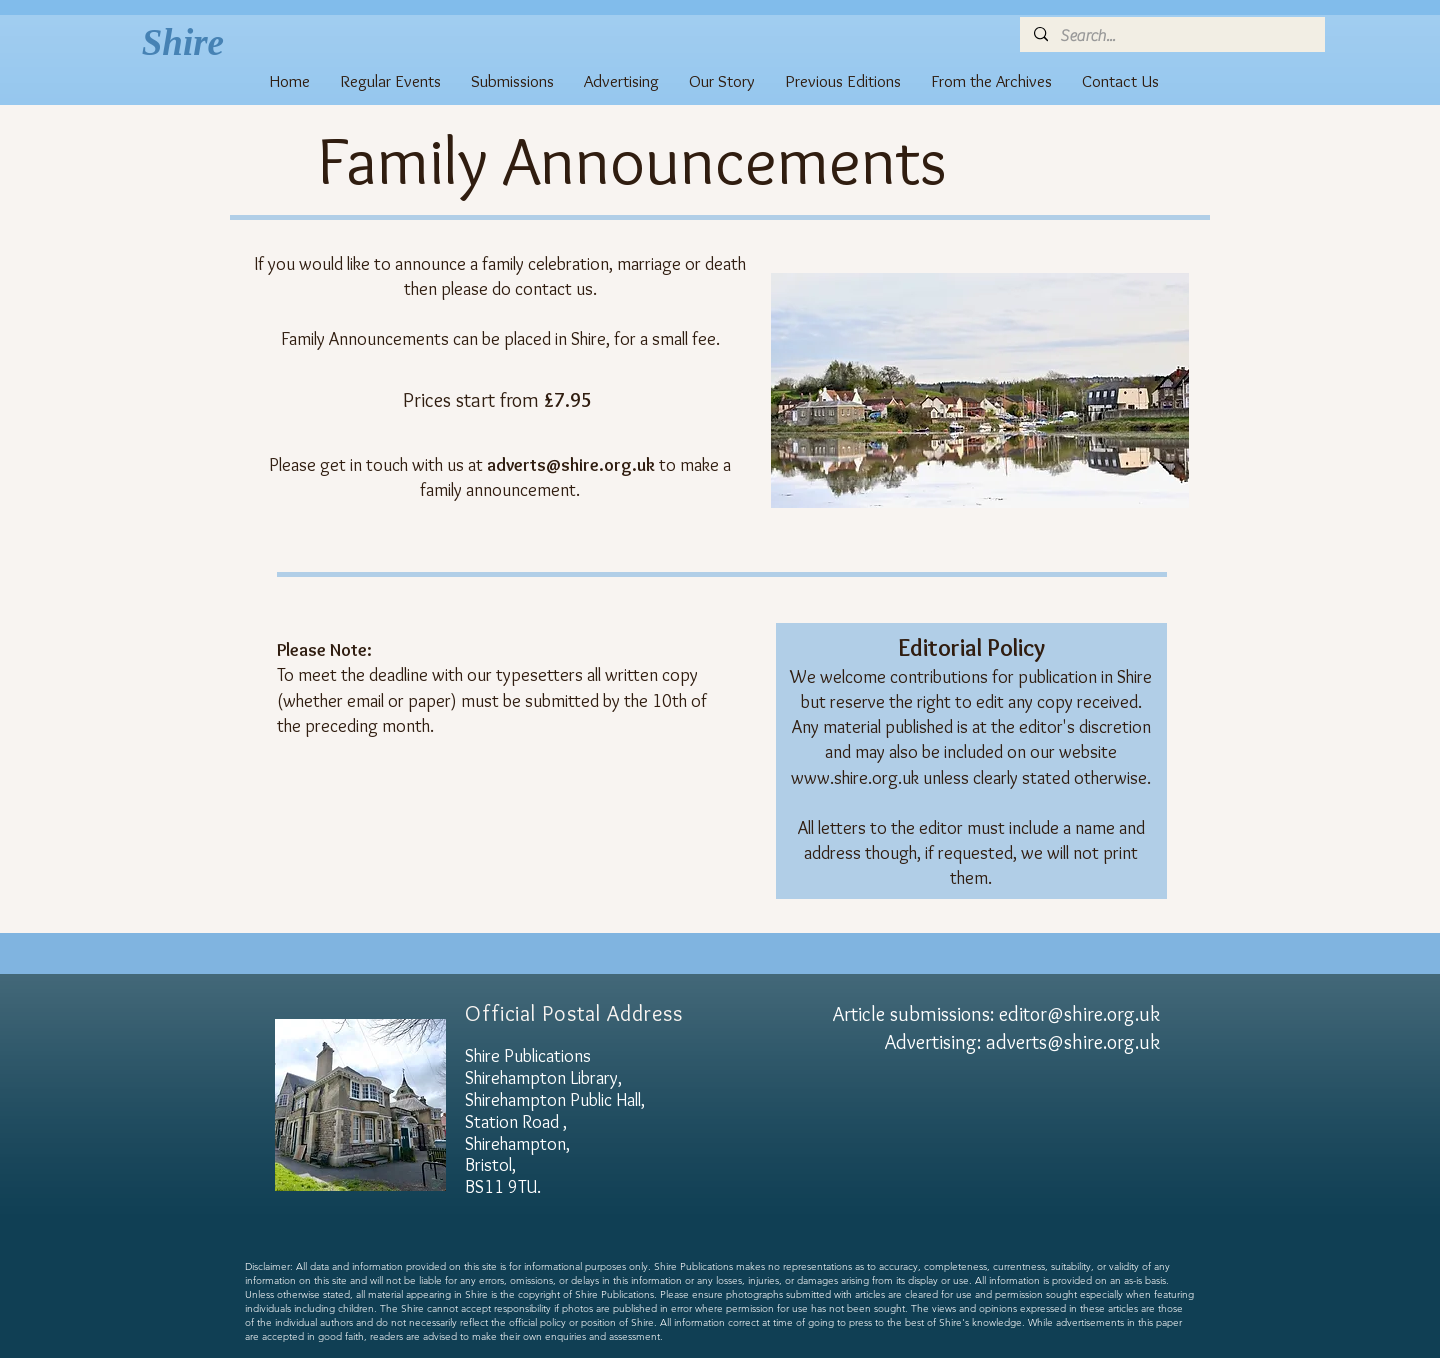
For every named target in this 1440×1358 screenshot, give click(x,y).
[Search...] (1171, 36)
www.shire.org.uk (855, 778)
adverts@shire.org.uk (1073, 1042)
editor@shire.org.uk (1079, 1014)
